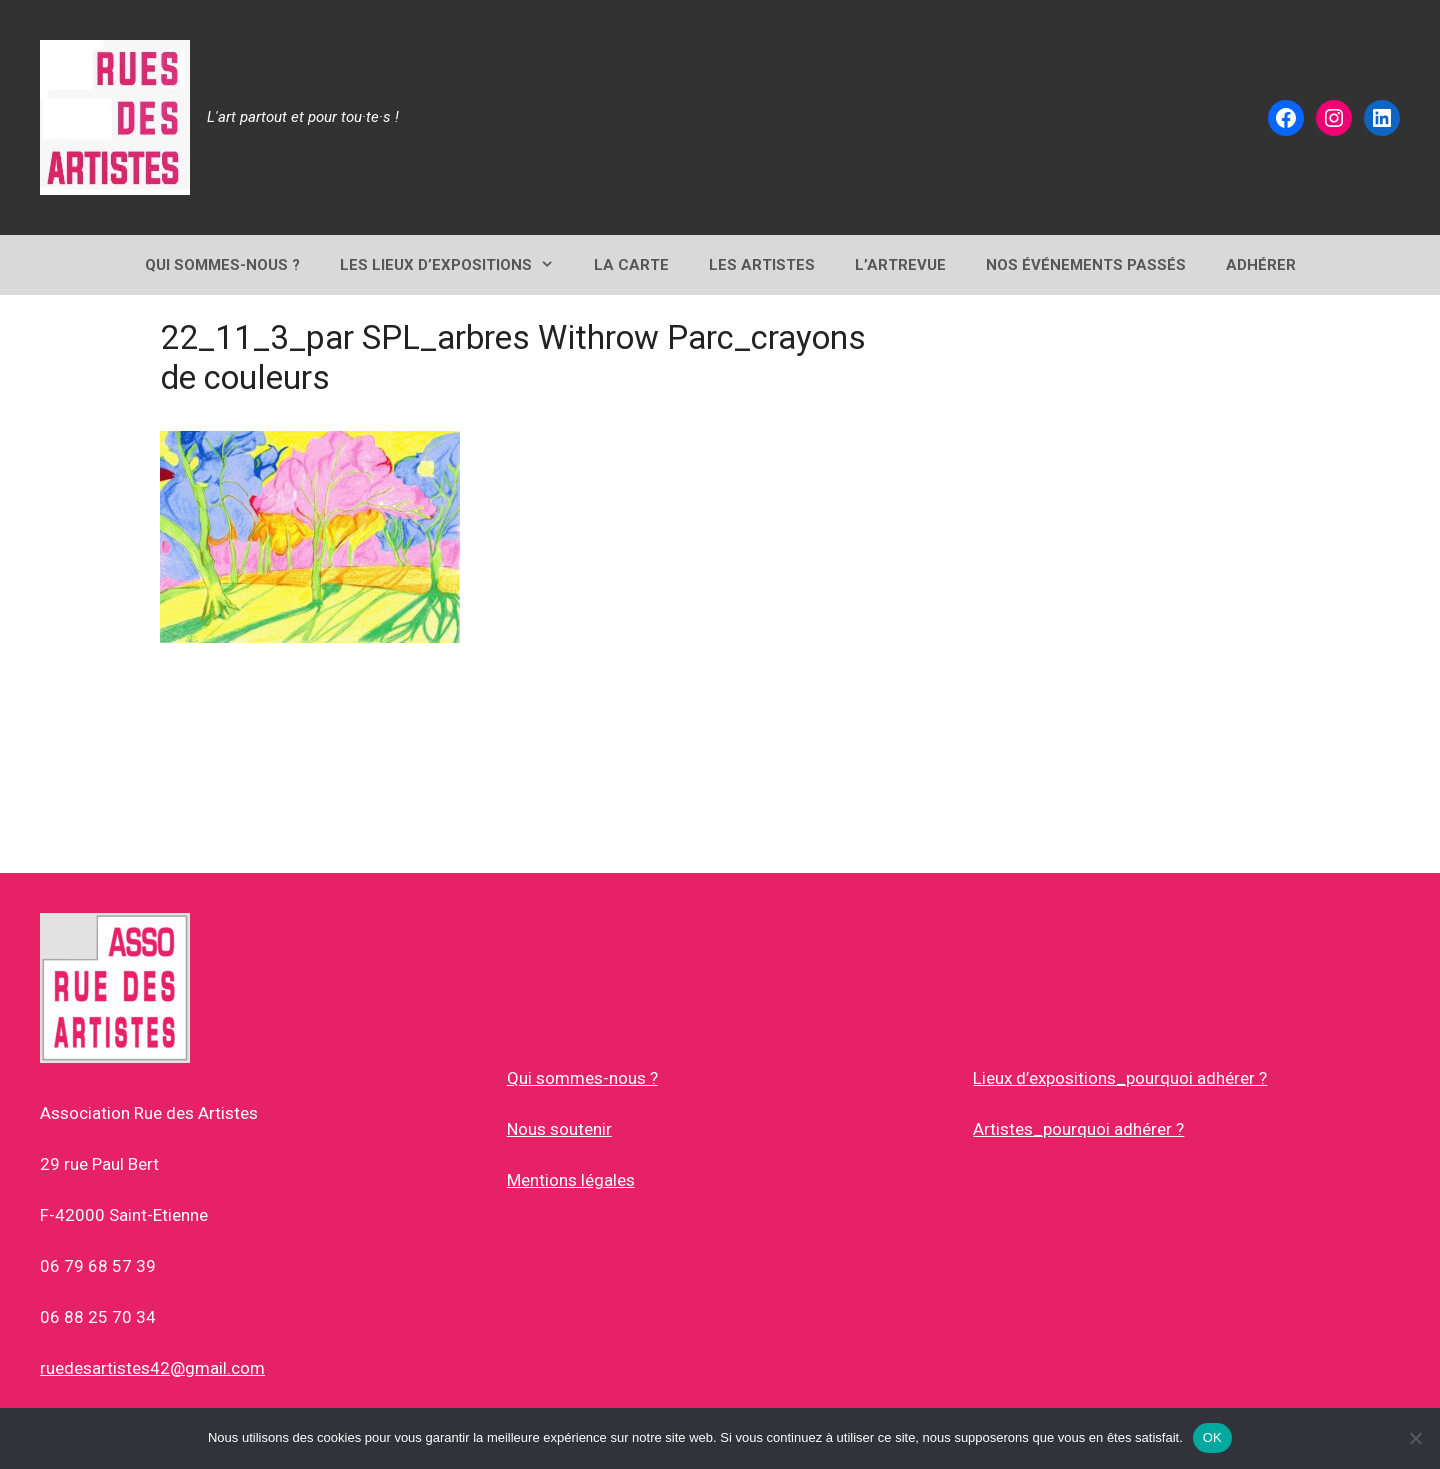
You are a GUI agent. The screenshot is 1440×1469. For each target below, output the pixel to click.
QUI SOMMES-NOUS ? (222, 265)
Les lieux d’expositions (457, 265)
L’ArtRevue (900, 265)
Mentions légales (571, 1180)
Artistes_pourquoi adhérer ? (1078, 1129)
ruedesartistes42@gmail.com (152, 1368)
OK (1212, 1437)
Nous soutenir (559, 1129)
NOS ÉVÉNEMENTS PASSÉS (1086, 265)
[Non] (1415, 1438)
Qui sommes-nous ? (582, 1078)
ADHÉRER (1261, 265)
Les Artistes (762, 265)
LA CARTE (631, 265)
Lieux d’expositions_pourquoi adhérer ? (1120, 1078)
